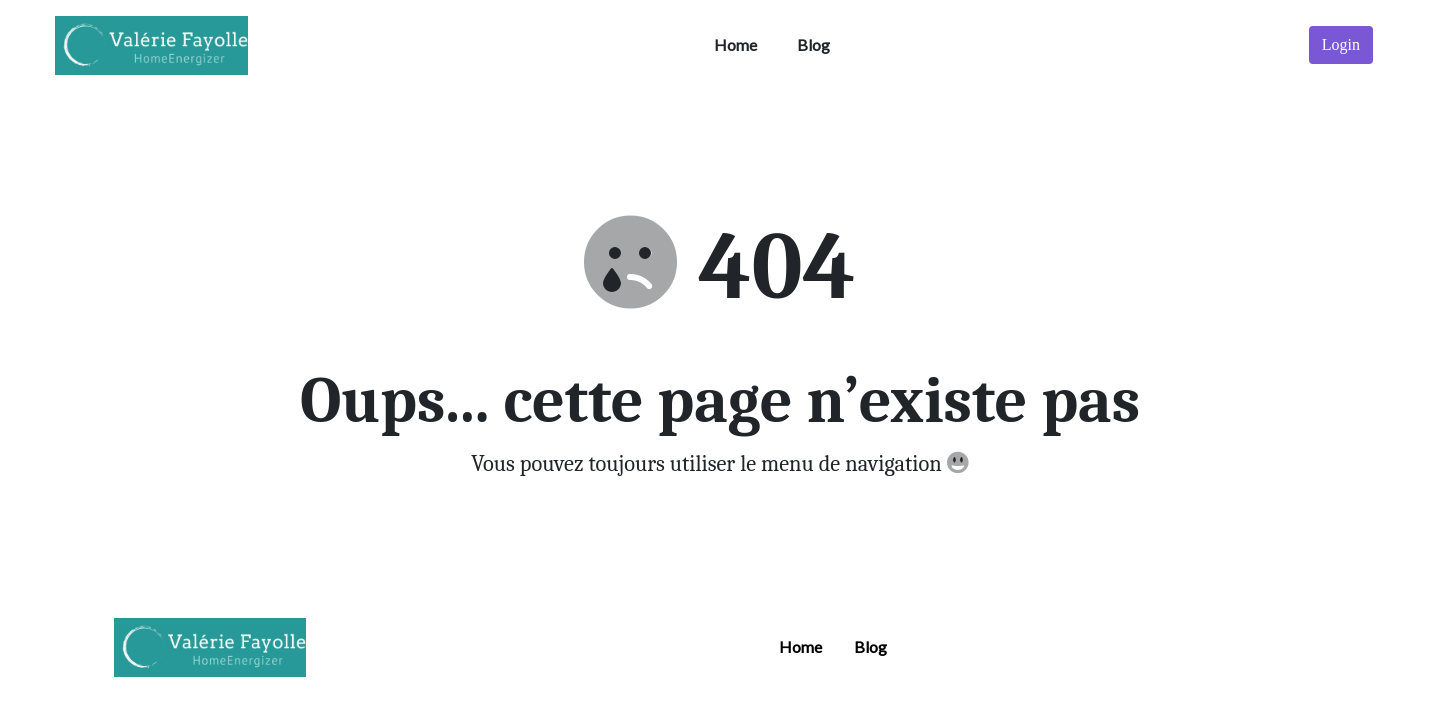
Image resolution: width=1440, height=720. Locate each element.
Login (1341, 44)
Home (735, 44)
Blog (813, 44)
